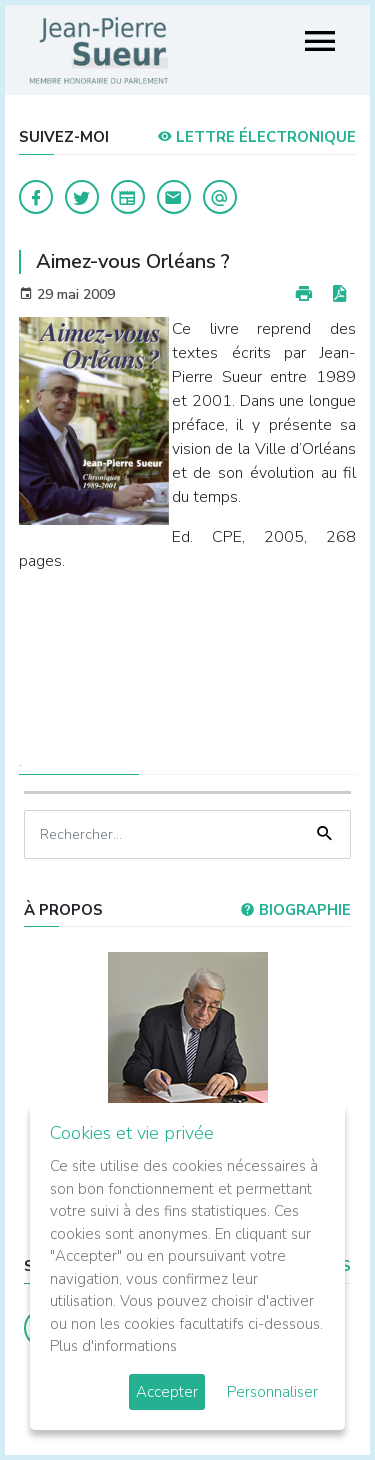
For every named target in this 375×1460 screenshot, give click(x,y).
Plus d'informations (113, 1346)
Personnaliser (272, 1392)
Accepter (167, 1392)
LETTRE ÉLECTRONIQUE (256, 137)
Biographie (295, 910)
